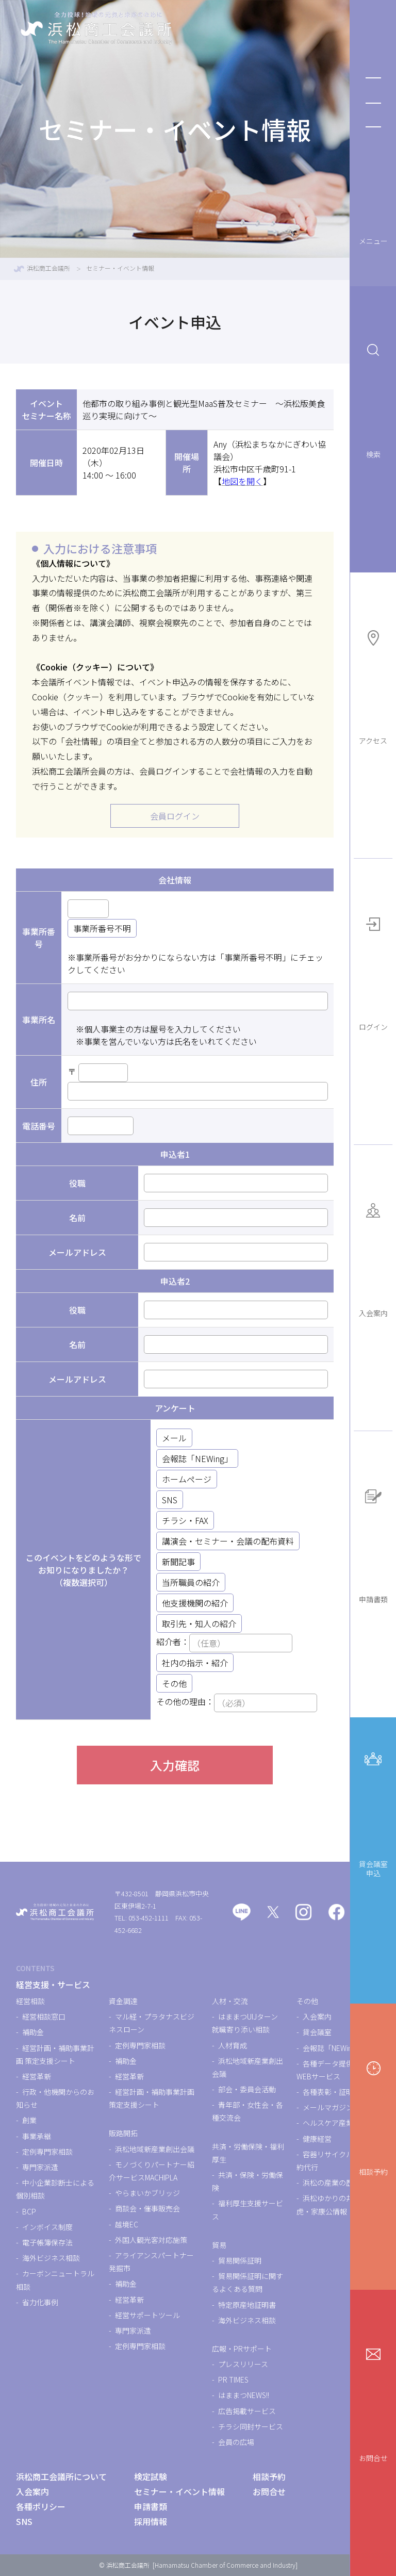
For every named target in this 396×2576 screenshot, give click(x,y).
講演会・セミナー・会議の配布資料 (228, 1541)
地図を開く (242, 481)
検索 (373, 399)
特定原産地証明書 (247, 2305)
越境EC (126, 2224)
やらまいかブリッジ (147, 2193)
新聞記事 (178, 1561)
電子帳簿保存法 (47, 2242)
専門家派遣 (40, 2167)
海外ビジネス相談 (51, 2258)
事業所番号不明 (102, 928)
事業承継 (36, 2136)
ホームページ (186, 1479)
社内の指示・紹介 (195, 1662)
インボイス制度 (47, 2227)
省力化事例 (40, 2302)
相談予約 (373, 2116)
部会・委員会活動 (247, 2089)
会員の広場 (236, 2442)
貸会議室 (317, 2032)
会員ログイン (175, 816)
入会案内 (373, 1258)
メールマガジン (328, 2107)
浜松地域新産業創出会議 (154, 2149)
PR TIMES (233, 2379)
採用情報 (150, 2521)
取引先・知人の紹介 (199, 1623)
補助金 (33, 2032)
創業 (29, 2120)
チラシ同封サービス (250, 2426)
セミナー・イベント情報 (179, 2491)
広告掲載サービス (247, 2411)
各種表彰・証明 (328, 2092)
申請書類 (373, 1544)
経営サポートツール (147, 2315)
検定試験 (150, 2476)
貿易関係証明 (239, 2260)
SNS (169, 1500)
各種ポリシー (40, 2506)
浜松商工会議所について (61, 2476)
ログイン (373, 971)
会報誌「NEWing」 (197, 1458)
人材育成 (232, 2045)
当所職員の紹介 (191, 1582)
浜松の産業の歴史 (331, 2182)
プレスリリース (243, 2364)
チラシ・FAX (185, 1520)
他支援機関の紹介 (195, 1603)
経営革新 (36, 2076)
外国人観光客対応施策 (151, 2240)
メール (174, 1438)
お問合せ (373, 2403)
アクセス (373, 685)
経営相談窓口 (43, 2016)
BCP (29, 2211)
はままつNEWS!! (243, 2395)
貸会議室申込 (373, 1812)
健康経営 (317, 2139)
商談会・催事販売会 (147, 2208)
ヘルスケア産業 (328, 2123)
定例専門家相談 (47, 2151)
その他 (174, 1683)
